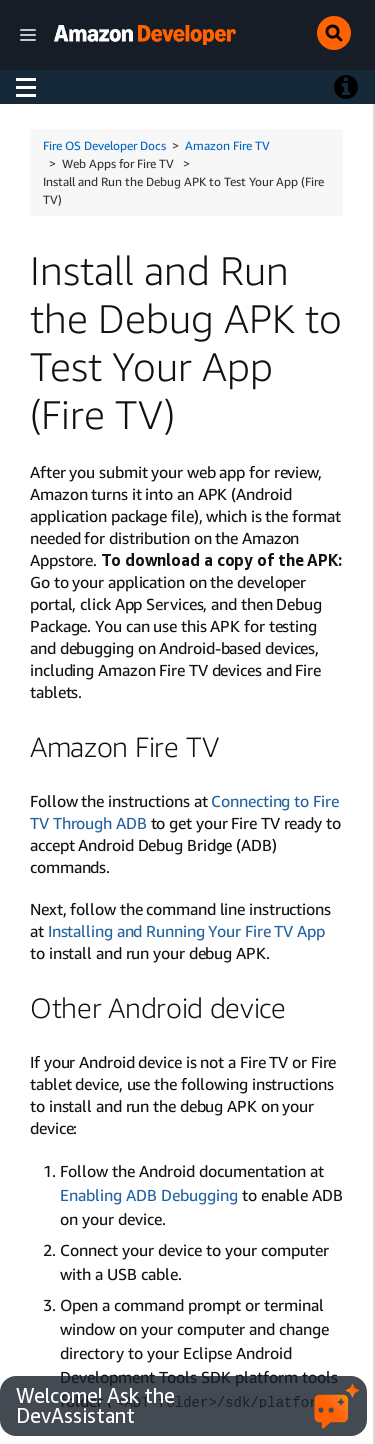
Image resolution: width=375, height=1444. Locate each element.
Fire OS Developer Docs (104, 145)
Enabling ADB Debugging (149, 1195)
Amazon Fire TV (227, 145)
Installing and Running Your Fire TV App (186, 931)
